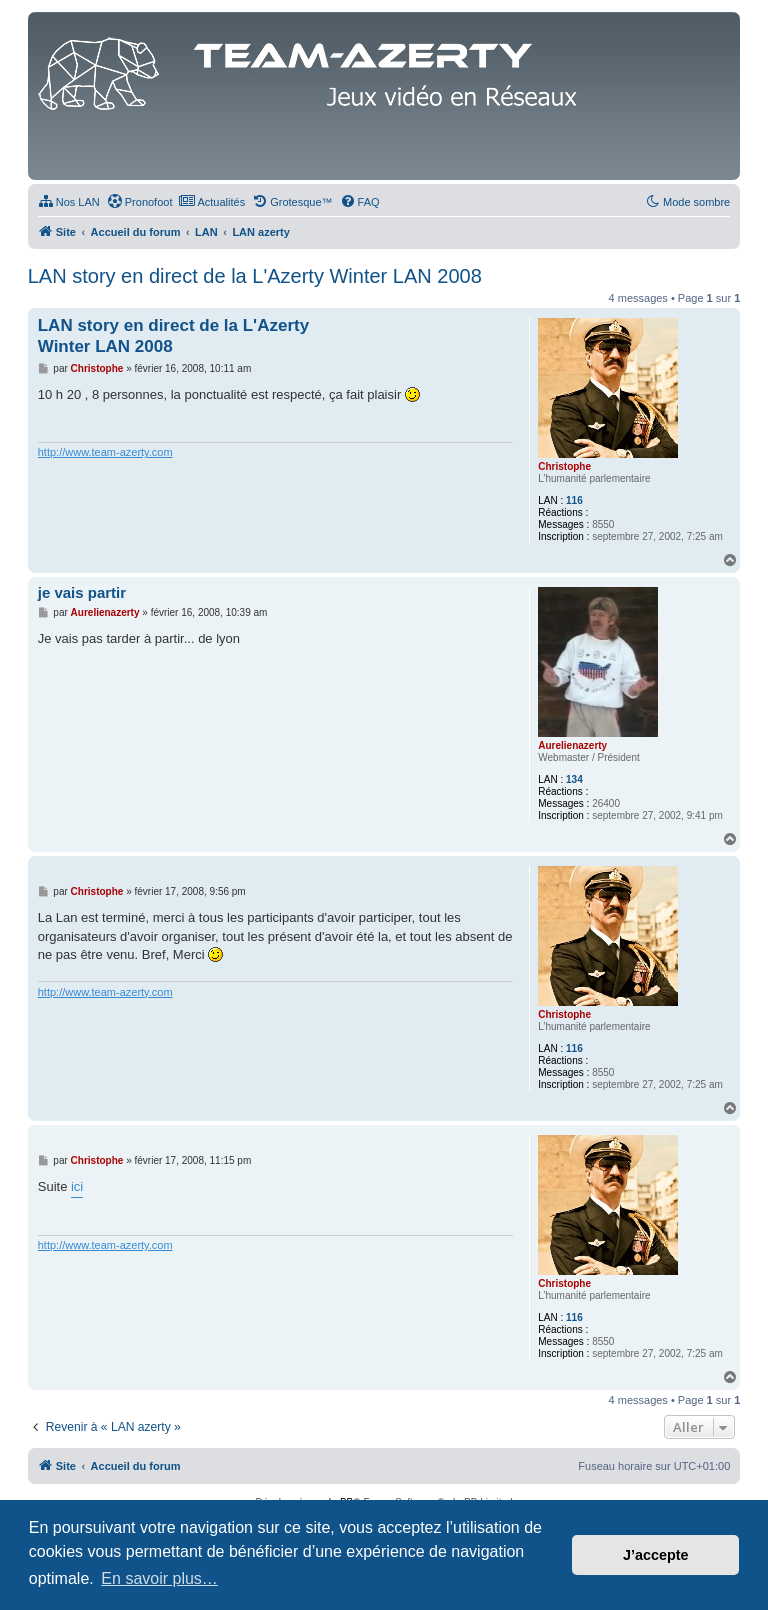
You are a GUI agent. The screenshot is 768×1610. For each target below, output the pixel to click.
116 (574, 500)
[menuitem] (69, 202)
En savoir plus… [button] (159, 1578)
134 (574, 779)
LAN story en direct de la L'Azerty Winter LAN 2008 (255, 276)
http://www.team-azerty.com (105, 452)
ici (77, 1186)
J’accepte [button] (656, 1555)
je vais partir (82, 592)
